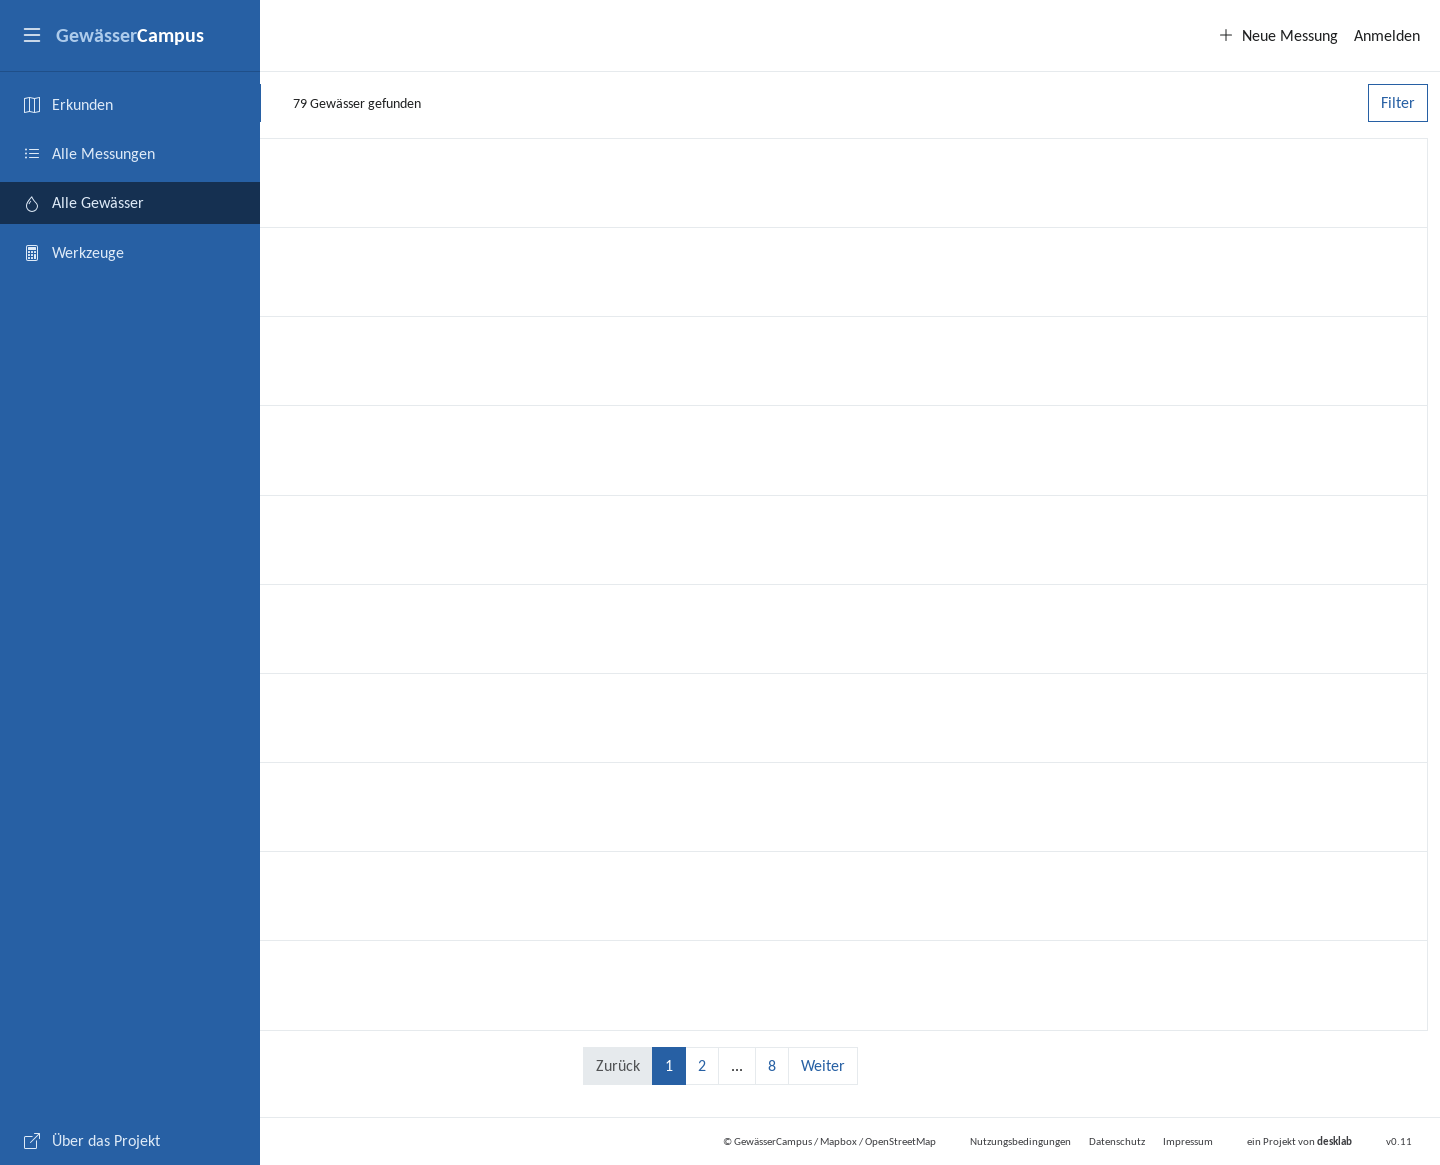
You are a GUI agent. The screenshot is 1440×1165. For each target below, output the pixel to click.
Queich (318, 433)
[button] (32, 36)
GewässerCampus (773, 1141)
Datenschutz (1117, 1141)
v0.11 (1399, 1141)
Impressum (1188, 1141)
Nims (310, 166)
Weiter (953, 1065)
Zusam (316, 701)
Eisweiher (329, 612)
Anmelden (1387, 35)
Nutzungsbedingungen (1020, 1141)
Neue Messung (1278, 35)
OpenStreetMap (900, 1141)
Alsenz (316, 790)
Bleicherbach (342, 879)
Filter (1398, 102)
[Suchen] (500, 103)
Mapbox (838, 1141)
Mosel (314, 344)
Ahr (304, 523)
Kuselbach (331, 255)
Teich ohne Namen (366, 968)
